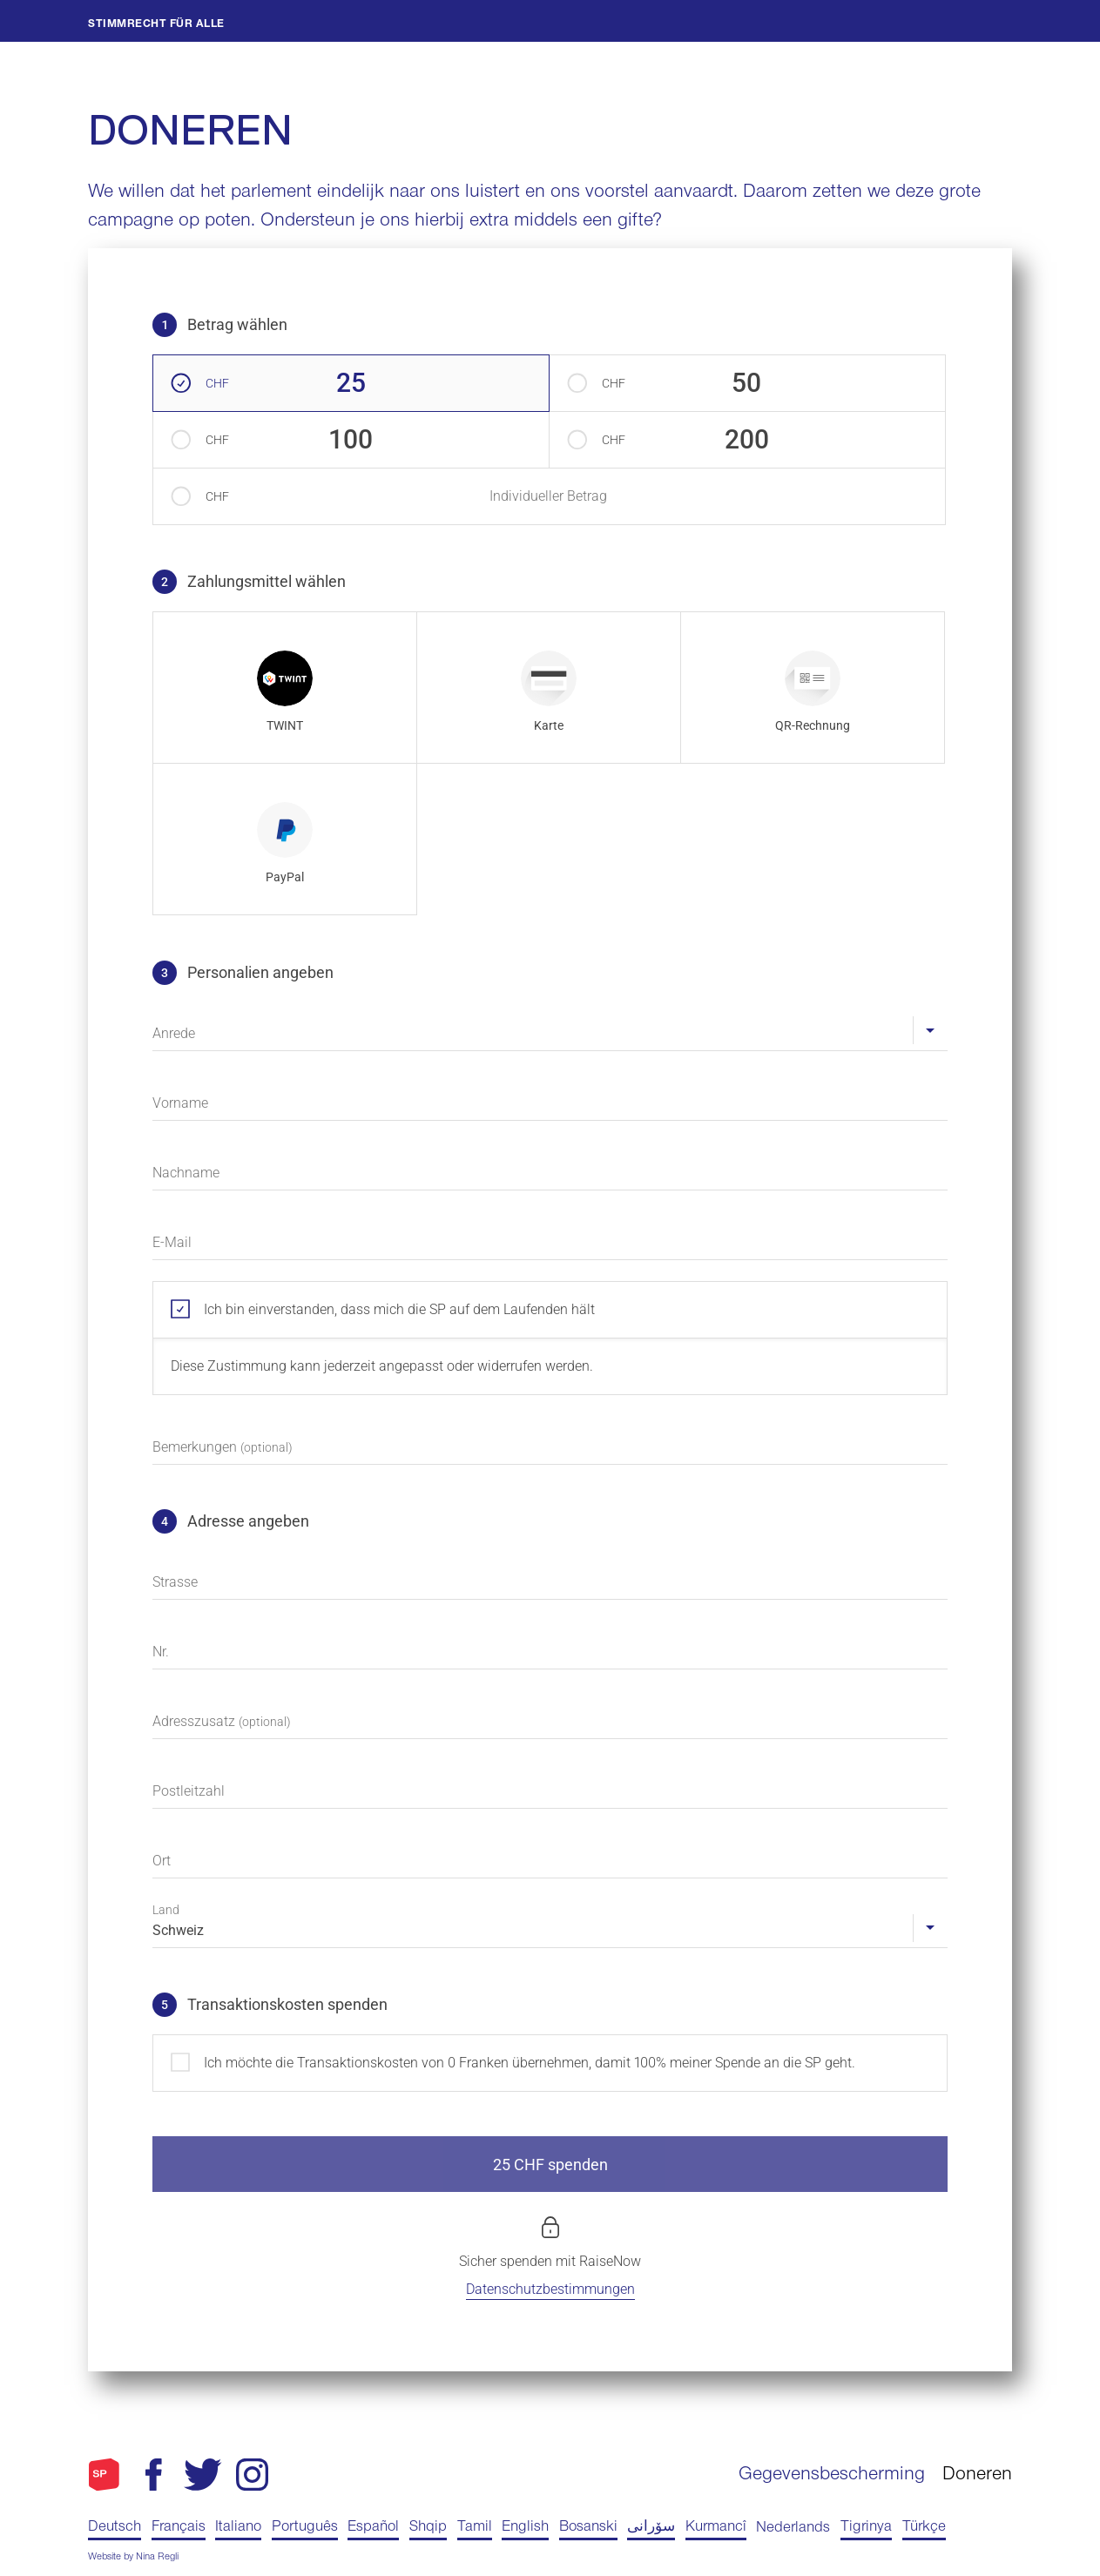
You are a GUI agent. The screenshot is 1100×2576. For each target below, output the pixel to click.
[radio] (284, 687)
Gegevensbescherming (832, 2475)
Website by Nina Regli (133, 2557)
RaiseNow (610, 2261)
